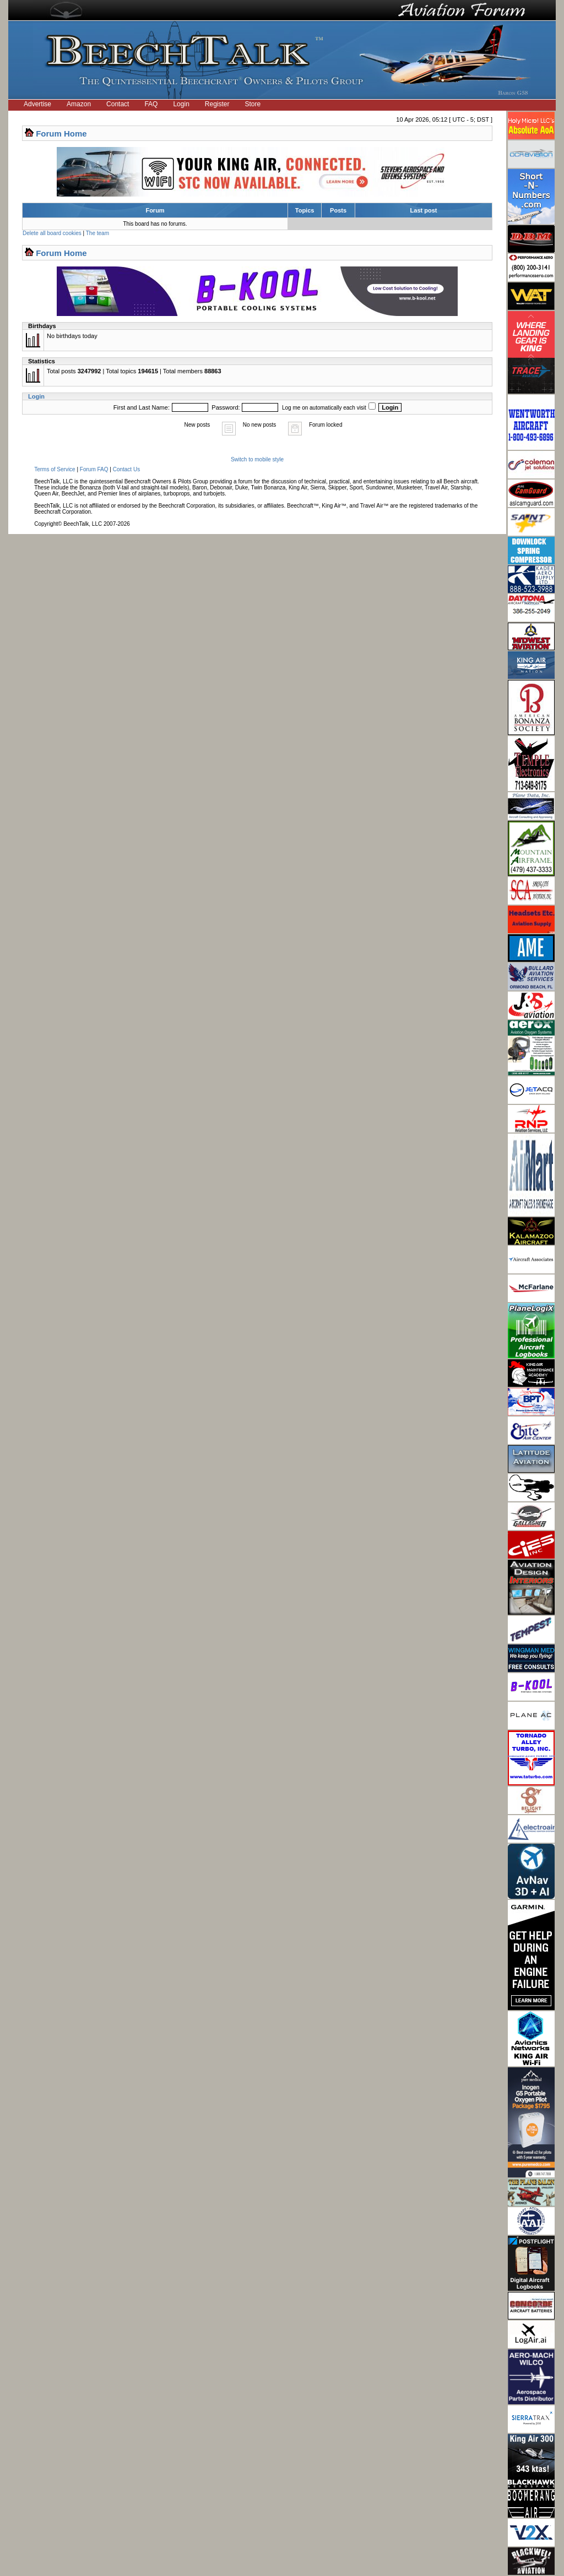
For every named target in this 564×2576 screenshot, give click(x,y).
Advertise (37, 104)
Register (217, 104)
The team (97, 233)
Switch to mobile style (257, 459)
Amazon (79, 104)
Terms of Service (54, 469)
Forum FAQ (94, 469)
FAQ (151, 104)
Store (253, 104)
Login (181, 104)
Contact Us (126, 469)
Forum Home (61, 133)
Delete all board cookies (52, 233)
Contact (117, 104)
